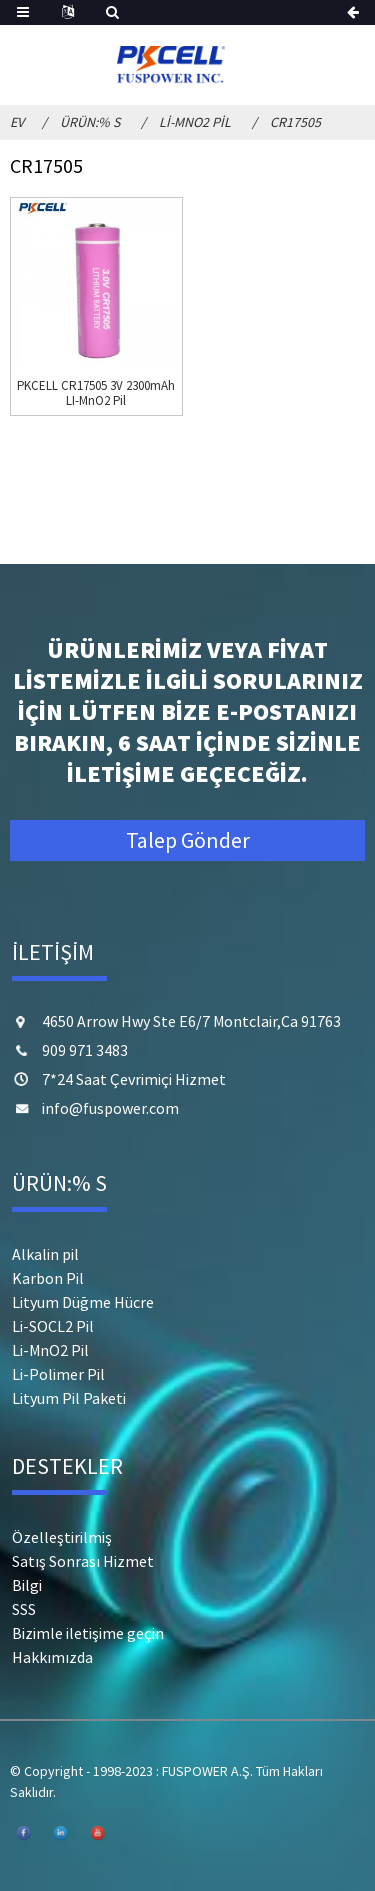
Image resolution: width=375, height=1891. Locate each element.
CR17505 (295, 122)
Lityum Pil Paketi (69, 1398)
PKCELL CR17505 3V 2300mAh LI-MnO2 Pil (96, 393)
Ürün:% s (90, 122)
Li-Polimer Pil (58, 1374)
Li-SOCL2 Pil (53, 1326)
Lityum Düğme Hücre (83, 1302)
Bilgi (27, 1585)
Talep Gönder (188, 840)
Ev (17, 122)
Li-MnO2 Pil (195, 122)
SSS (24, 1609)
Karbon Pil (48, 1278)
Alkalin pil (45, 1254)
